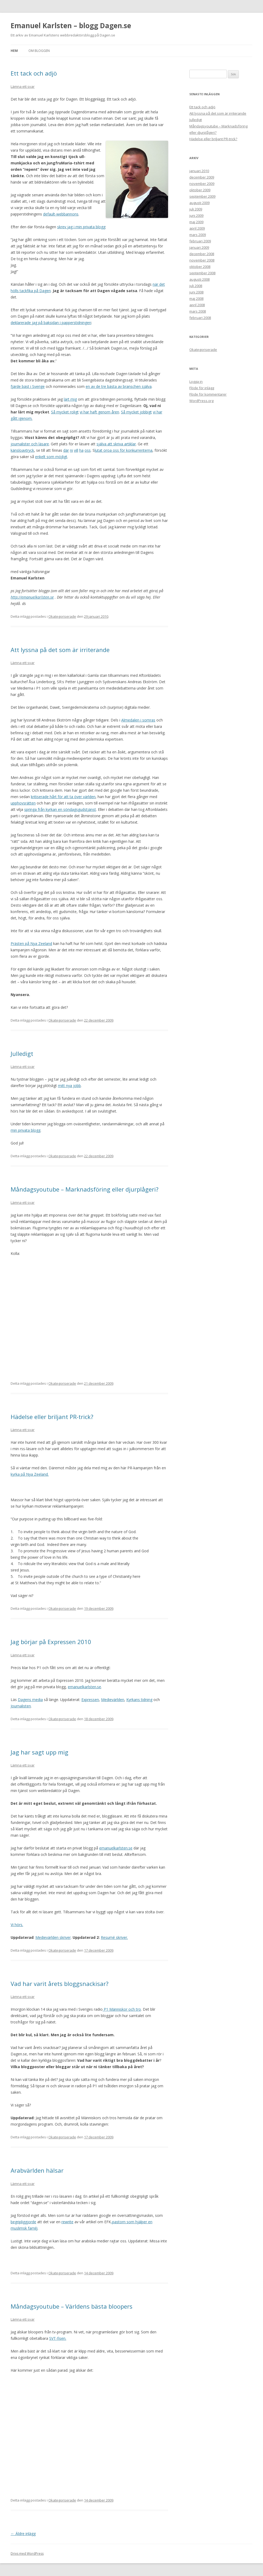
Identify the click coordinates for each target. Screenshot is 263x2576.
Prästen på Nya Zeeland (31, 943)
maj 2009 (196, 221)
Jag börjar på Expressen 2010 (51, 1642)
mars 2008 (197, 311)
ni (71, 450)
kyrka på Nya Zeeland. (30, 1474)
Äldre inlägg (23, 2533)
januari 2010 (199, 170)
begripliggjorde (23, 2221)
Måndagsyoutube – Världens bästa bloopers (71, 2306)
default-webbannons (60, 214)
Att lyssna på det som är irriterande (60, 650)
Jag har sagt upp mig (39, 1752)
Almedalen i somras (138, 720)
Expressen (90, 1699)
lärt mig (70, 399)
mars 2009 (197, 234)
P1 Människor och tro (122, 2009)
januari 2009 (199, 247)
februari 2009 (200, 241)
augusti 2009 (199, 202)
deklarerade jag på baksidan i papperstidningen (51, 322)
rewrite (67, 2221)
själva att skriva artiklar (116, 443)
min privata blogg (25, 1130)
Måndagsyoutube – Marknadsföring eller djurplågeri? (84, 1189)
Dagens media (30, 1699)
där (66, 450)
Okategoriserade (62, 616)
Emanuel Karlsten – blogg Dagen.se (71, 25)
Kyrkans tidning (139, 1699)
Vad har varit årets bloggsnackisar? (59, 1984)
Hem (14, 50)
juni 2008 (196, 292)
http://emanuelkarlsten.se (32, 597)
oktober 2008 (199, 266)
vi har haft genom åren (99, 411)
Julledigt (22, 1053)
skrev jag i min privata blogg (81, 226)
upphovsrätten (23, 803)
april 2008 (197, 304)
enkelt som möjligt (51, 456)
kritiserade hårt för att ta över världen (63, 796)
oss (88, 450)
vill (76, 450)
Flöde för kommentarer (208, 394)
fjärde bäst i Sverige (28, 386)
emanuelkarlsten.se (84, 1686)
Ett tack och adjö (34, 73)
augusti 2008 (199, 279)
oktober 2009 (199, 190)
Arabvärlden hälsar (37, 2170)
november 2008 (201, 260)
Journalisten (21, 1705)
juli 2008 (195, 285)
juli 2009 (195, 209)
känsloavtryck (22, 450)
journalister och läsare (30, 443)
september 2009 (202, 196)
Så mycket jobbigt (136, 411)
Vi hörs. (17, 1924)
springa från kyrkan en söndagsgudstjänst (60, 809)
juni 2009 (196, 215)
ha (81, 450)
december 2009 (201, 177)
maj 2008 (196, 298)
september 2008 (202, 273)
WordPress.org (201, 400)
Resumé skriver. (114, 1937)
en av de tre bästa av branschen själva (119, 386)
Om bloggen (39, 50)
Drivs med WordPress (27, 2553)
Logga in (196, 381)
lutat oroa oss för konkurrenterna (123, 450)
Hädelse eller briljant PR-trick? (52, 1417)
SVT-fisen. (57, 2338)
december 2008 (201, 253)
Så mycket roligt (65, 411)
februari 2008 (200, 317)
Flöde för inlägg (201, 387)
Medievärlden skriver (53, 1937)
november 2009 (201, 183)
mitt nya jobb (69, 1085)
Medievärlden (112, 1699)
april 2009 (197, 228)
